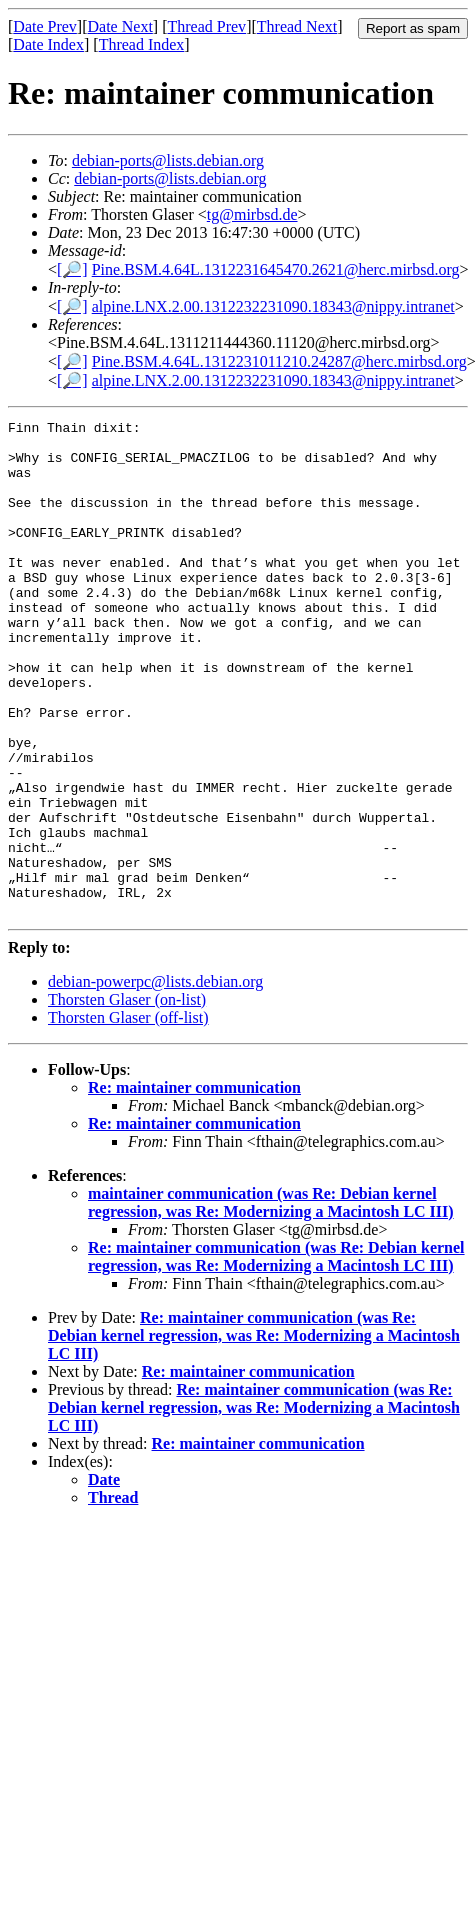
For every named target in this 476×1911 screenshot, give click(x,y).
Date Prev (45, 26)
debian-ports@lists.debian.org (168, 160)
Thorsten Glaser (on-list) (127, 1098)
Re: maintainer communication (194, 1186)
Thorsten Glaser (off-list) (128, 1116)
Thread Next (297, 26)
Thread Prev (206, 26)
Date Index (48, 44)
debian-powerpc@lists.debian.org (155, 1080)
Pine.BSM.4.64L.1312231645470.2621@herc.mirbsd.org (276, 269)
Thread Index (142, 44)
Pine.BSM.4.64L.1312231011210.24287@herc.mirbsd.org (279, 361)
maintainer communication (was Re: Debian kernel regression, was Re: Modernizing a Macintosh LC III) (271, 1301)
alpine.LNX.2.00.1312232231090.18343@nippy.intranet (273, 306)
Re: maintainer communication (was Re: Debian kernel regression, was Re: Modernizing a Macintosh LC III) (276, 1355)
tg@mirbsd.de (252, 214)
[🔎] (72, 269)
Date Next (120, 26)
